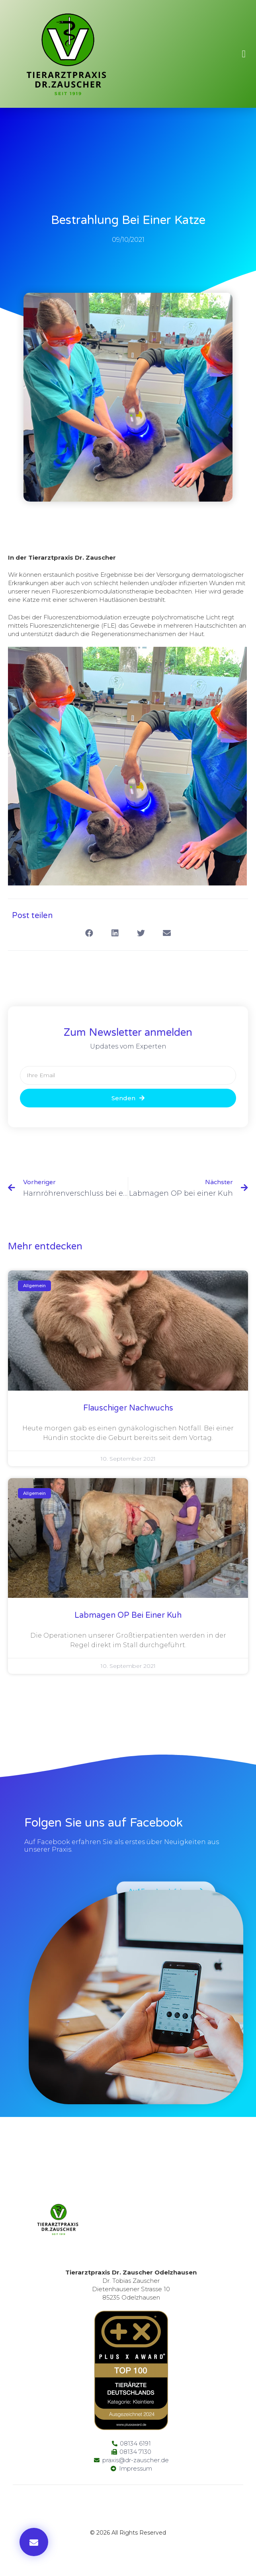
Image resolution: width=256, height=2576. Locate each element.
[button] (243, 54)
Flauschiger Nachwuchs (128, 1408)
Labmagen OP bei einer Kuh (128, 1615)
